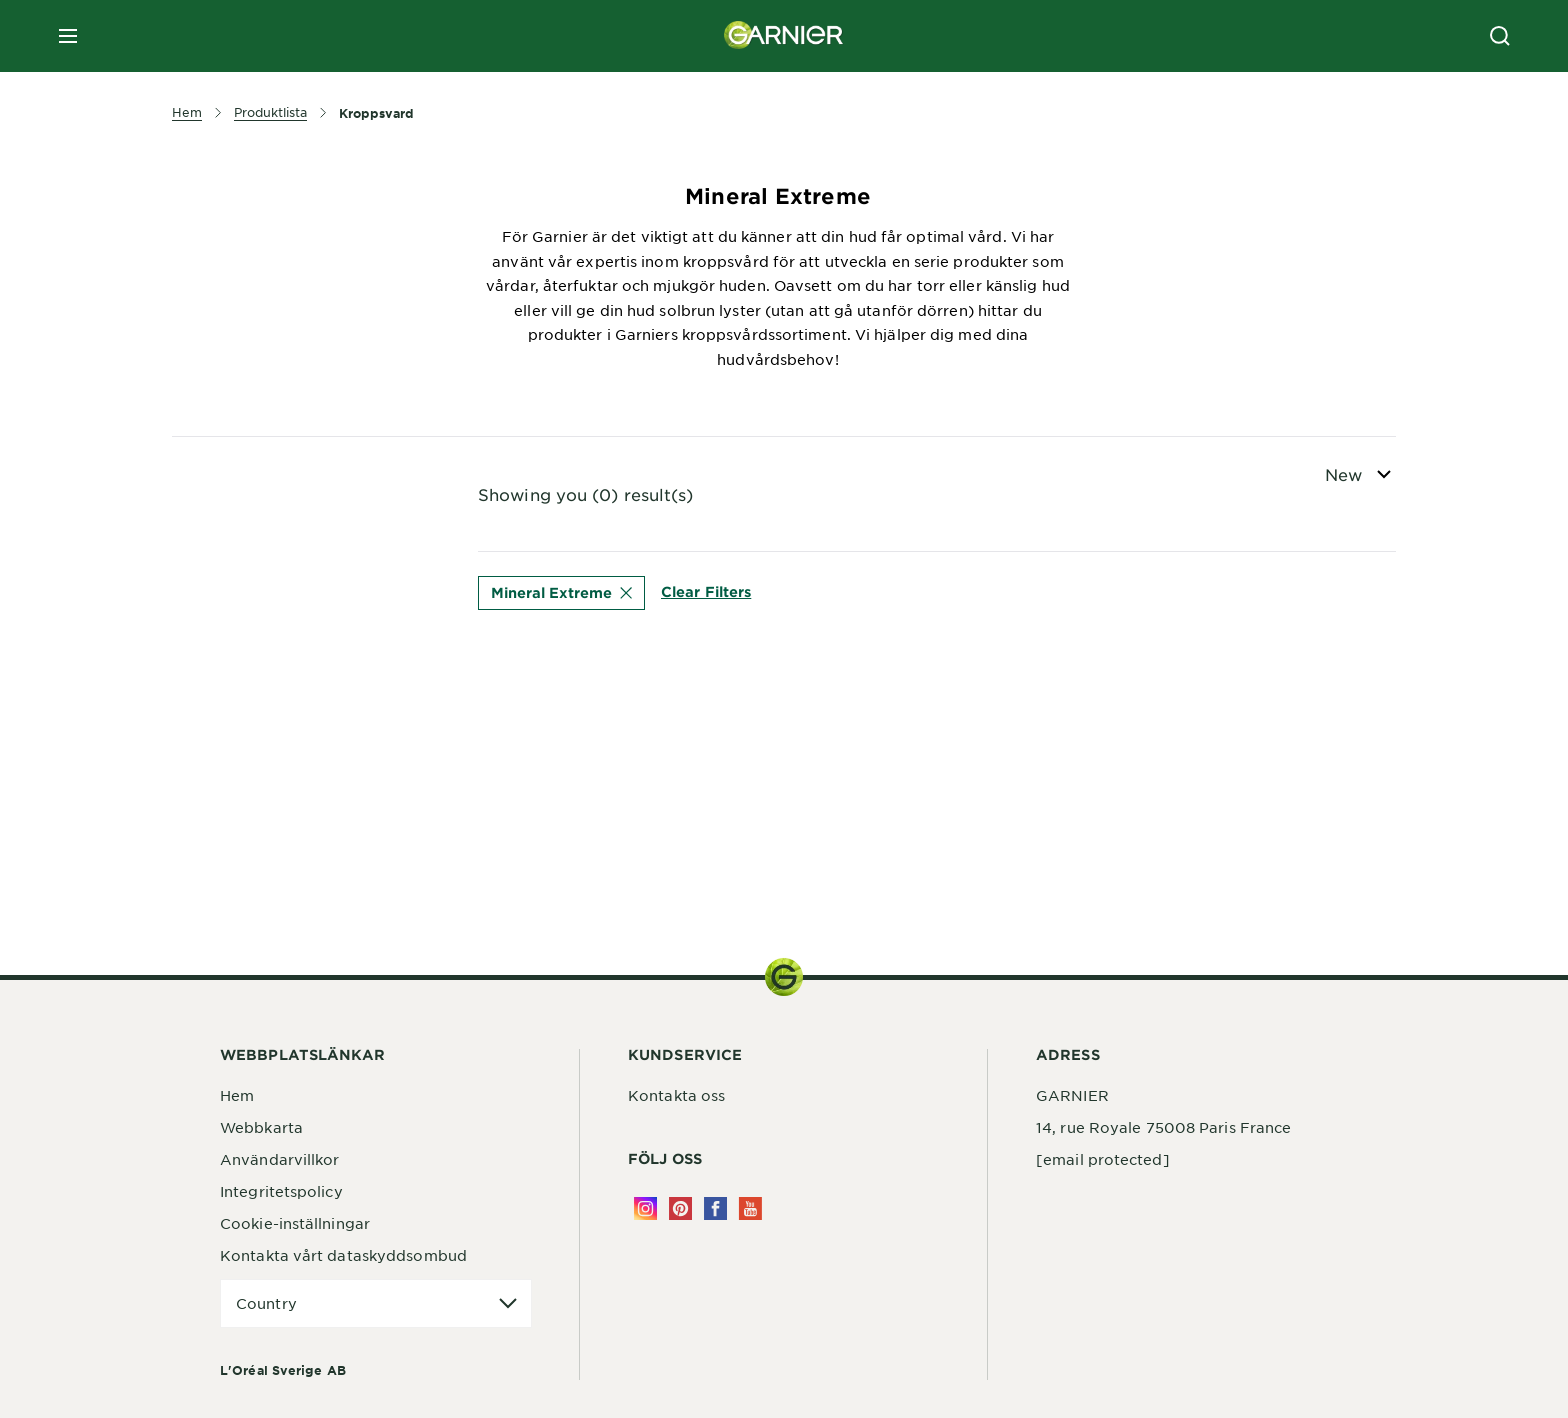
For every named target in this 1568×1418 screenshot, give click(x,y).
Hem (237, 1095)
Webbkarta (261, 1127)
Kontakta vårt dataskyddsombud (343, 1255)
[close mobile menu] (68, 36)
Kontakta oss (676, 1095)
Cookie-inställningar (295, 1223)
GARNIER (1072, 1095)
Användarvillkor (280, 1159)
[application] (376, 1303)
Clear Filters (706, 591)
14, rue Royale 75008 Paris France (1163, 1127)
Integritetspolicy (281, 1191)
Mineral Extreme (561, 592)
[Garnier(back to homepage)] (784, 36)
